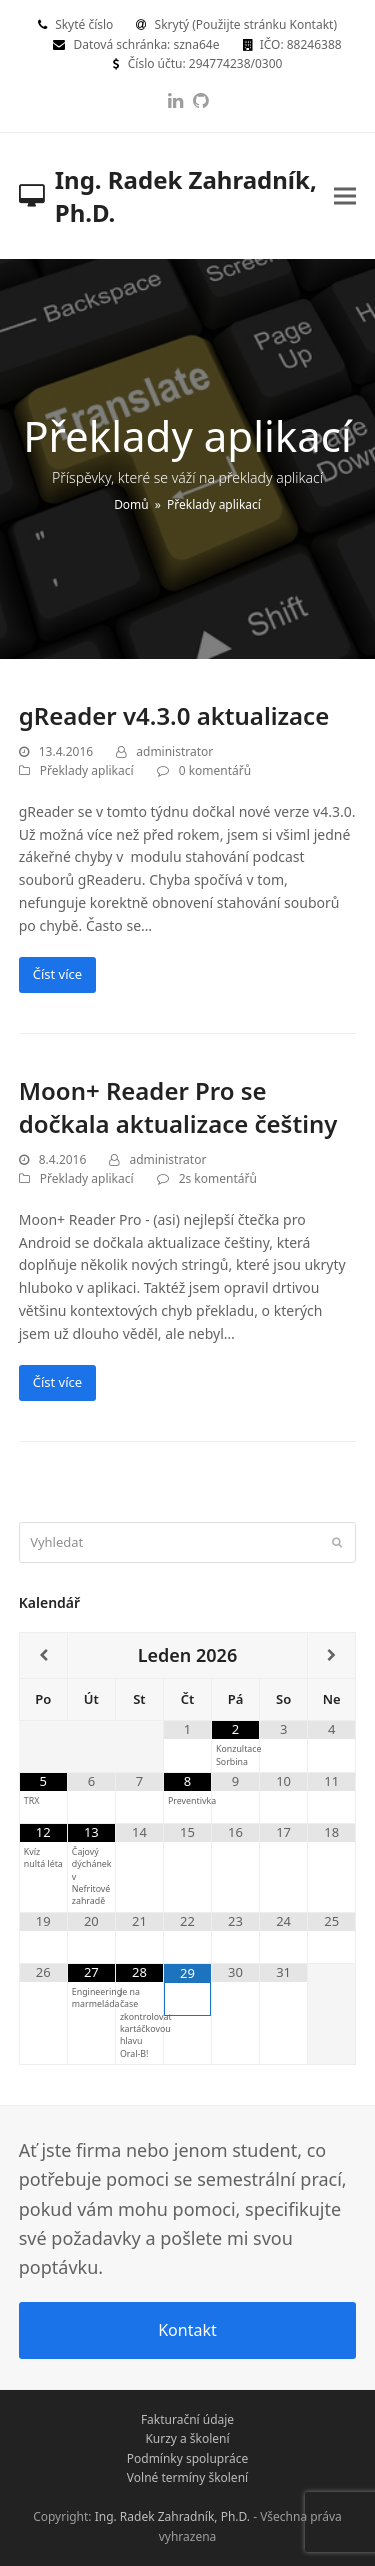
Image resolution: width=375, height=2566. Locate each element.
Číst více (57, 974)
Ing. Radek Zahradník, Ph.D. (168, 196)
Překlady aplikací (87, 770)
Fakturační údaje (187, 2419)
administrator (174, 751)
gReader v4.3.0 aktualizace (174, 715)
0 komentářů (215, 770)
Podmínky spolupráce (187, 2458)
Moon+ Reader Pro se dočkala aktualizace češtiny (178, 1107)
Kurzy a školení (187, 2438)
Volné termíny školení (187, 2477)
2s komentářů (218, 1178)
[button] (345, 195)
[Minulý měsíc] (43, 1655)
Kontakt (187, 2330)
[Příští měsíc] (331, 1655)
